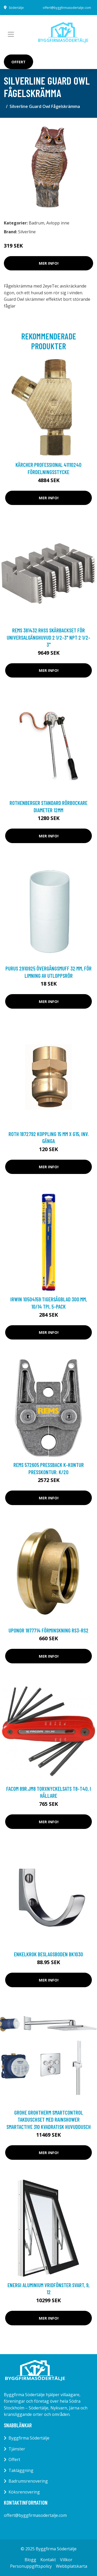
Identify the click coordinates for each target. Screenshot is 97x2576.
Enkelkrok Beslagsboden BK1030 (48, 1954)
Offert (18, 61)
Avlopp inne (57, 223)
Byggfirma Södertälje (29, 2438)
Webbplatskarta (71, 2566)
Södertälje (16, 7)
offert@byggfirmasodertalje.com (67, 7)
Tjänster (17, 2449)
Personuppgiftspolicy (31, 2566)
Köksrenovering (24, 2492)
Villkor (66, 2560)
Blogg (30, 2560)
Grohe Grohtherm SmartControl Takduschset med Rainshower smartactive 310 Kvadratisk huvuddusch (48, 2119)
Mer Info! (48, 263)
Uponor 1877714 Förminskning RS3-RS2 (48, 1630)
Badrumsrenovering (28, 2481)
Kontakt (48, 2560)
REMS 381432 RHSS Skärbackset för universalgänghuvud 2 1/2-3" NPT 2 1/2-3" (48, 637)
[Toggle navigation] (11, 34)
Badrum (36, 223)
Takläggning (21, 2470)
